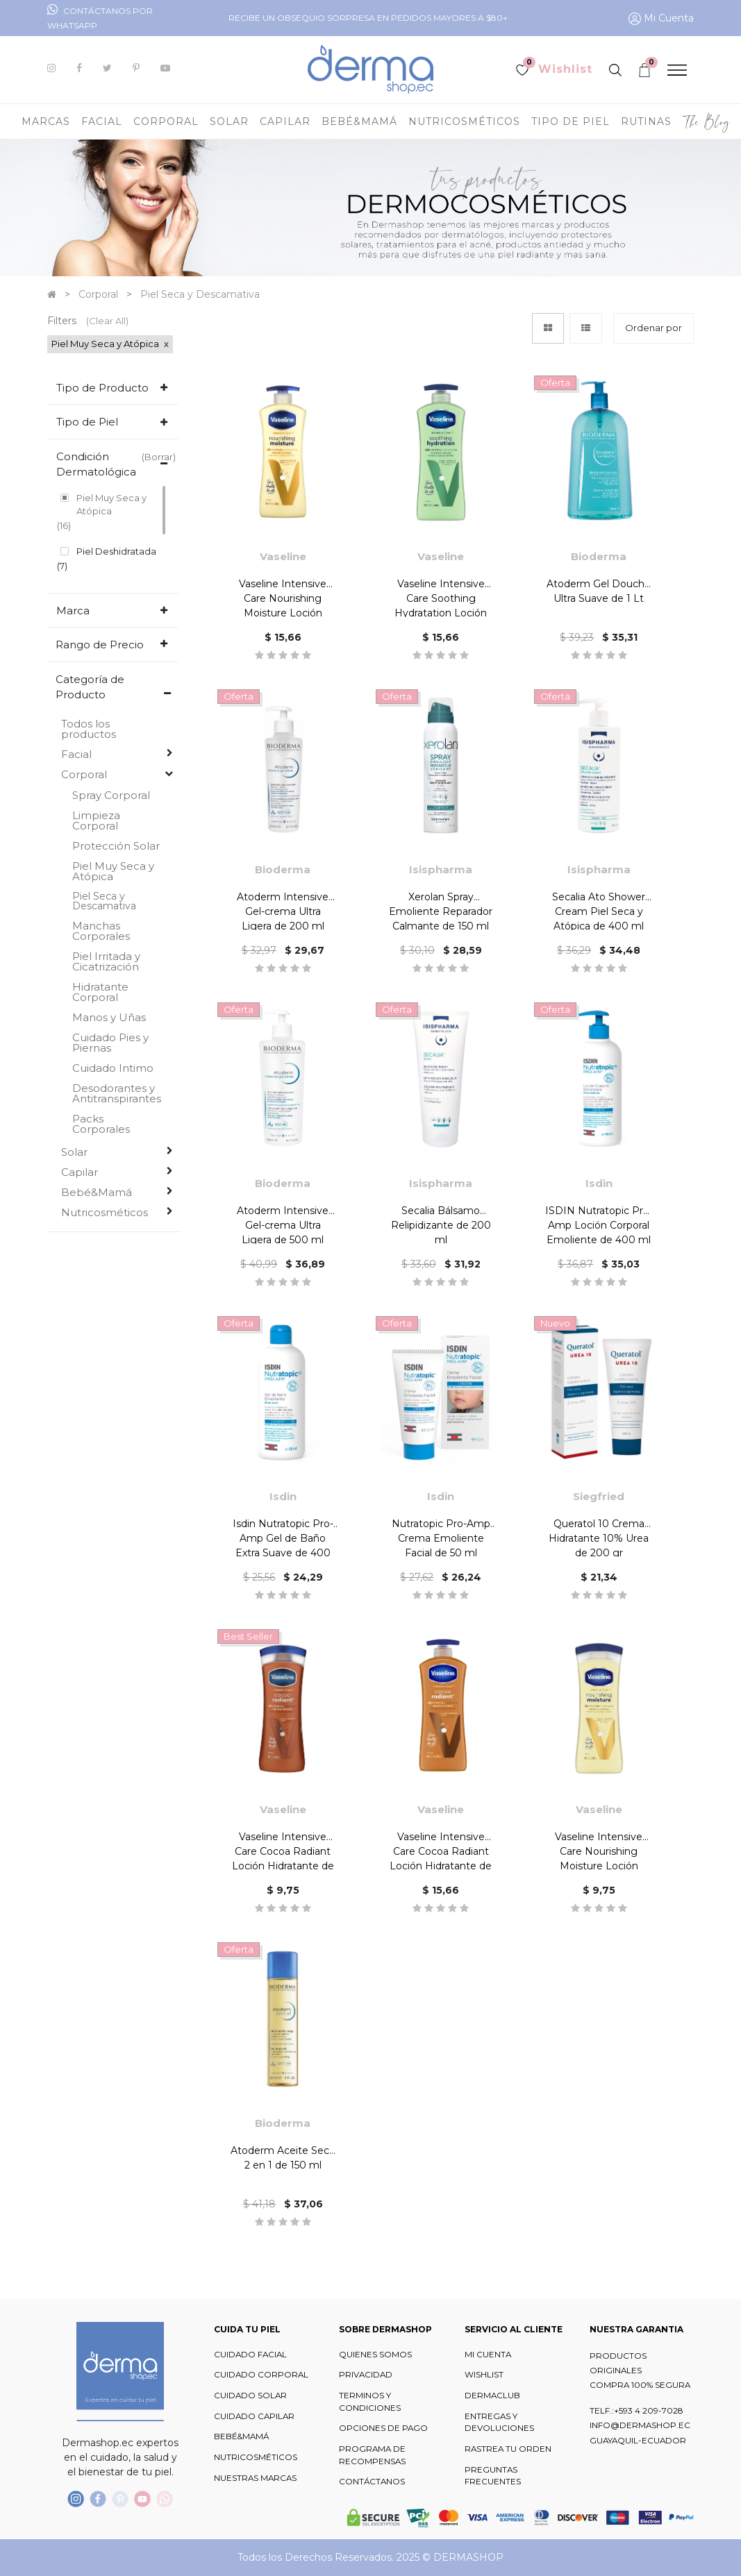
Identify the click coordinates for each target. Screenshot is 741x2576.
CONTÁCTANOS (372, 2481)
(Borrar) (159, 456)
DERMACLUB (492, 2395)
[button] (653, 328)
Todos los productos (88, 729)
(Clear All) (107, 320)
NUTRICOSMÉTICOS (255, 2457)
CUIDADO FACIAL (250, 2354)
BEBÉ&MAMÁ (241, 2436)
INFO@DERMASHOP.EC (640, 2425)
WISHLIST (484, 2375)
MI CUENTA (488, 2354)
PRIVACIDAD (365, 2375)
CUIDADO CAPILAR (254, 2416)
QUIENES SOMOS (375, 2354)
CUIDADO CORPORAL (261, 2375)
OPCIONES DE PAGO (383, 2428)
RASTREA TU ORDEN (508, 2449)
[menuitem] (706, 121)
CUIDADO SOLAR (250, 2395)
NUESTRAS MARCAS (255, 2478)
